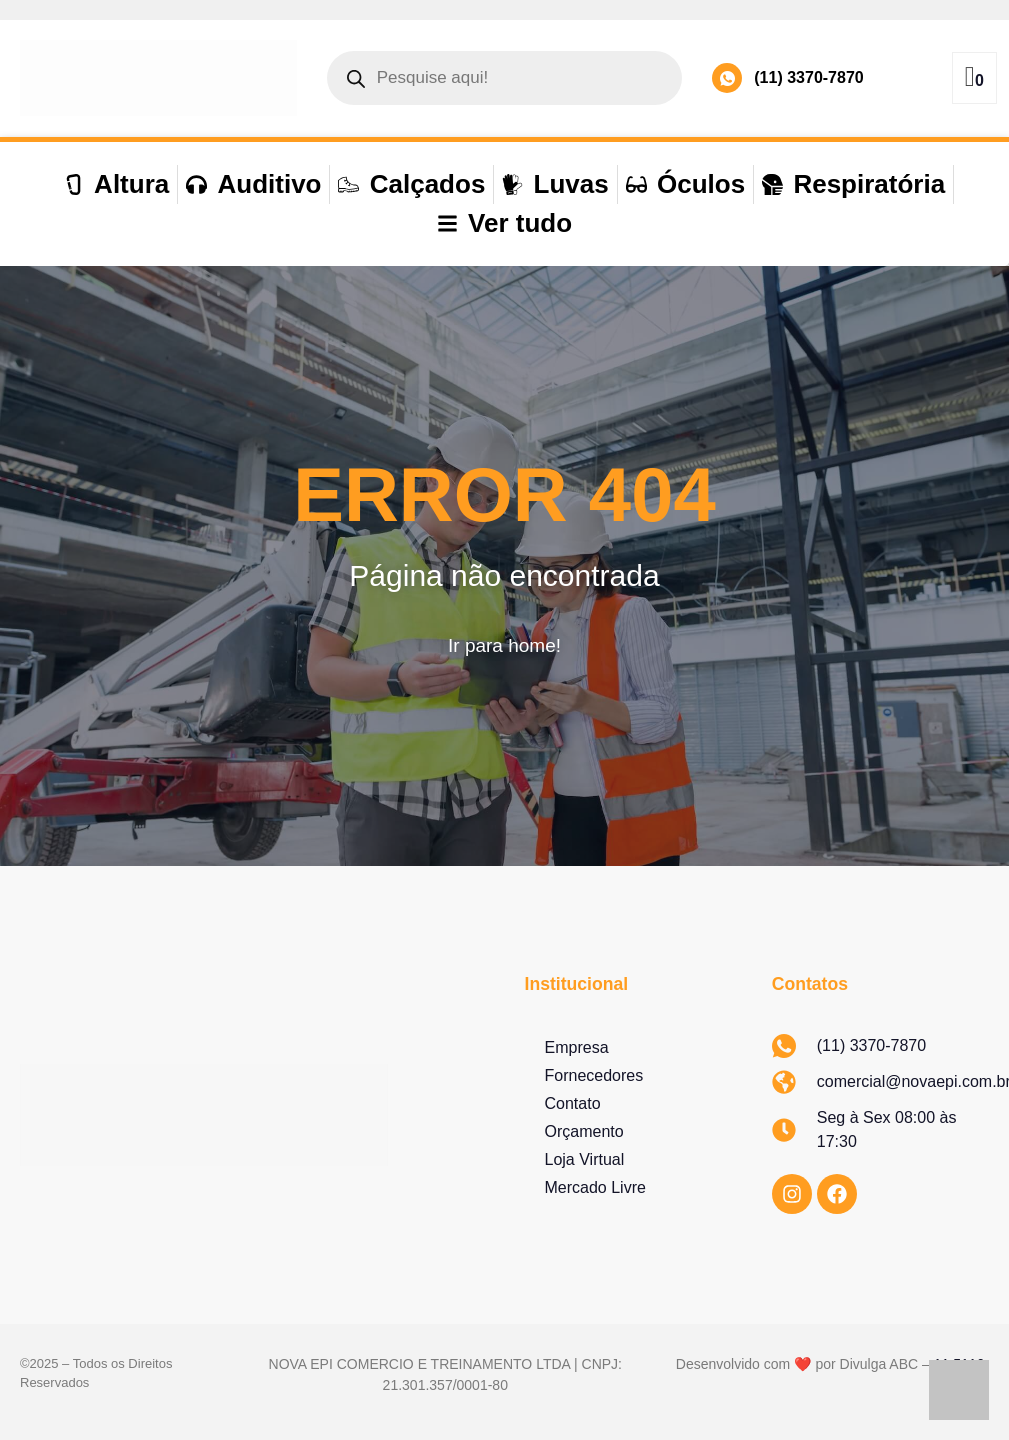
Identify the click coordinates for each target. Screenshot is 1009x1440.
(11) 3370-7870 (808, 77)
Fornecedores (594, 1075)
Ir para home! (504, 645)
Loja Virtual (585, 1159)
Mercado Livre (595, 1187)
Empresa (577, 1047)
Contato (573, 1103)
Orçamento (584, 1131)
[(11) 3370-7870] (727, 78)
